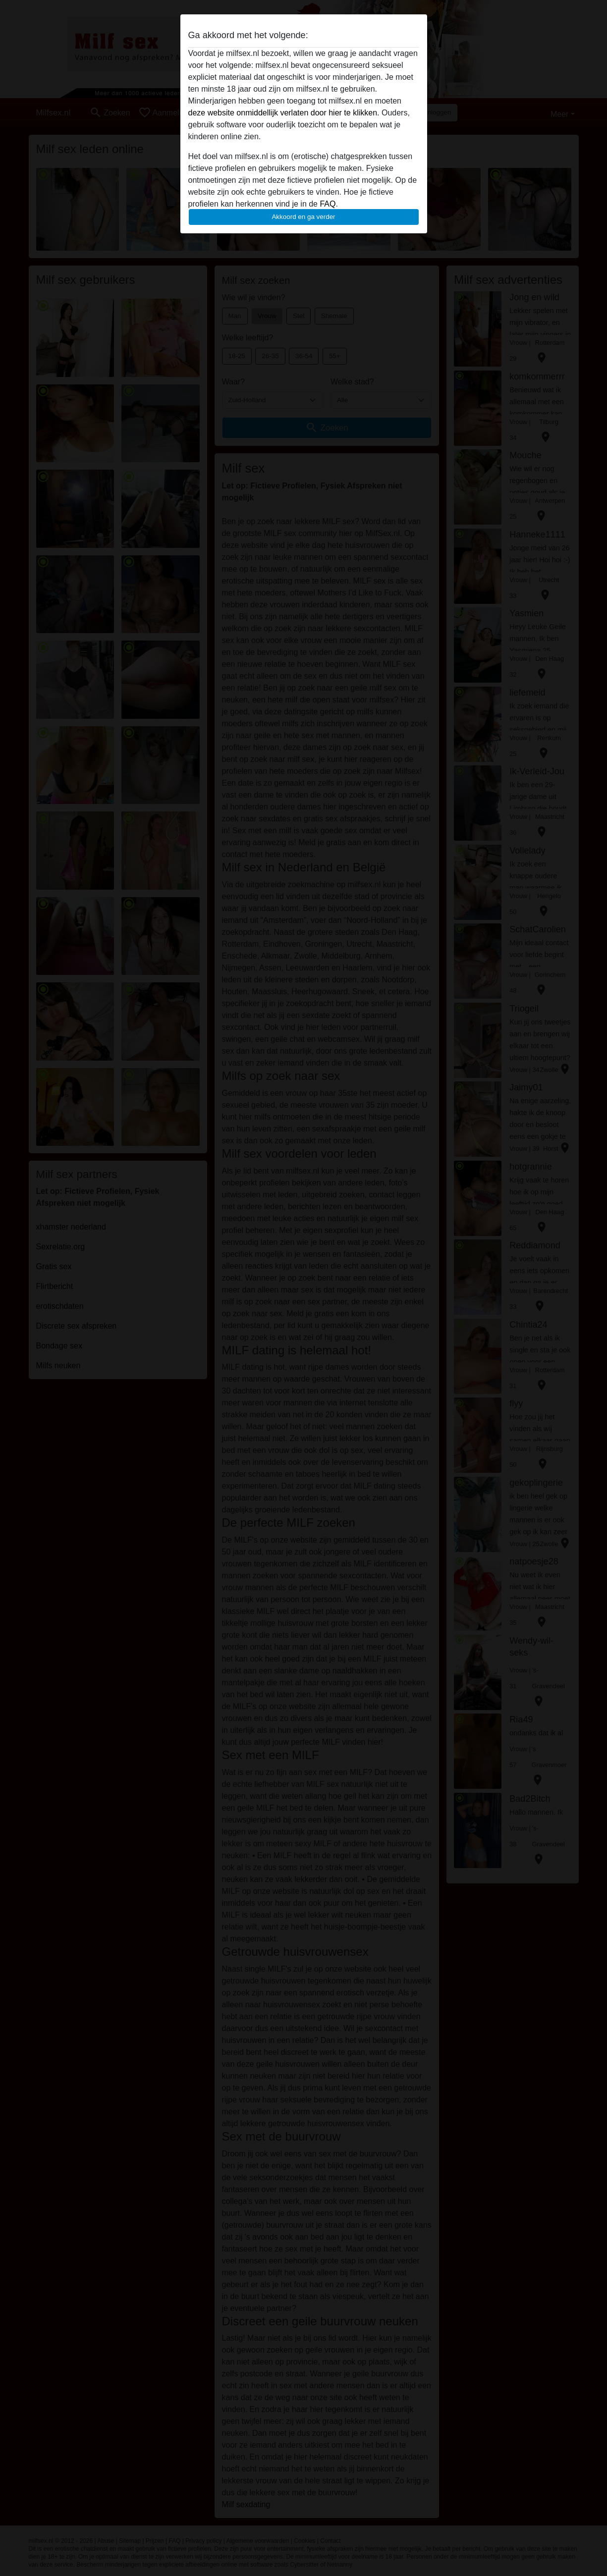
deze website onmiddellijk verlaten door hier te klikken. (284, 112)
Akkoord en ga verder (303, 216)
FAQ (327, 204)
